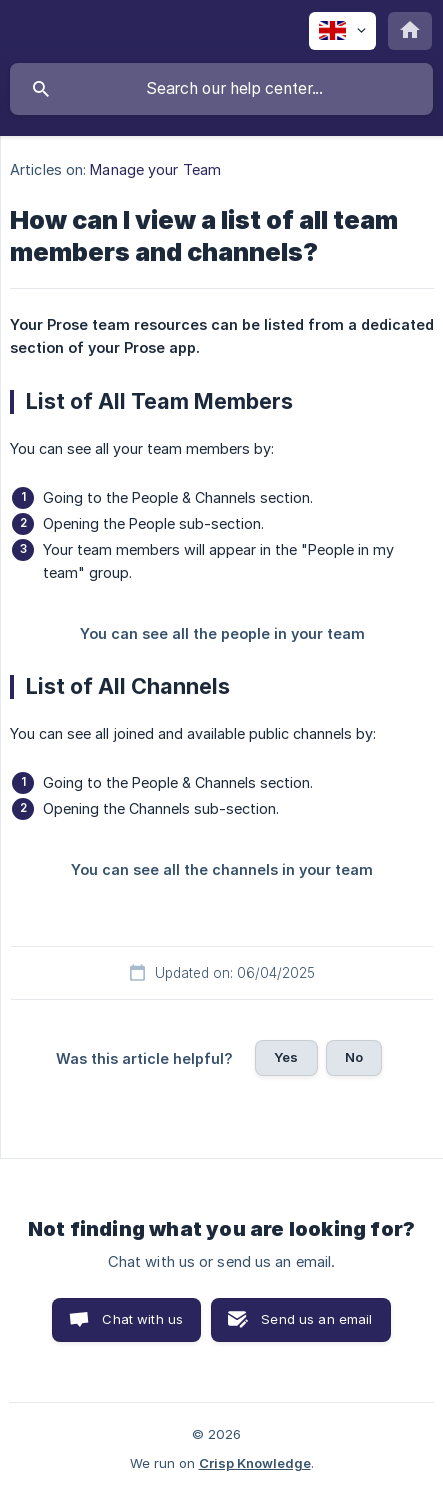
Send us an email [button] (316, 1319)
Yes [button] (286, 1057)
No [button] (354, 1057)
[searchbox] (221, 89)
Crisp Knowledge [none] (255, 1463)
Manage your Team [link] (155, 169)
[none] (342, 31)
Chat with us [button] (142, 1319)
